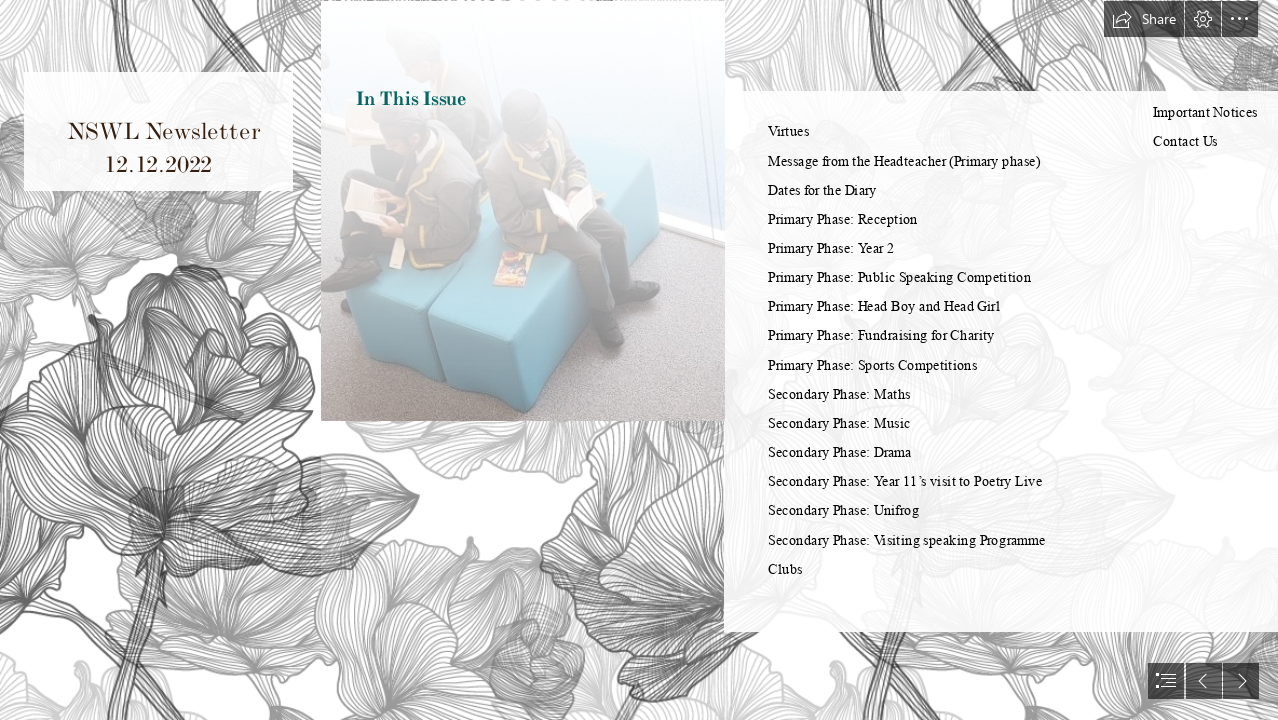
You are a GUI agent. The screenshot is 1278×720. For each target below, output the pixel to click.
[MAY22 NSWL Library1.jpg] (522, 360)
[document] (639, 360)
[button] (1144, 19)
